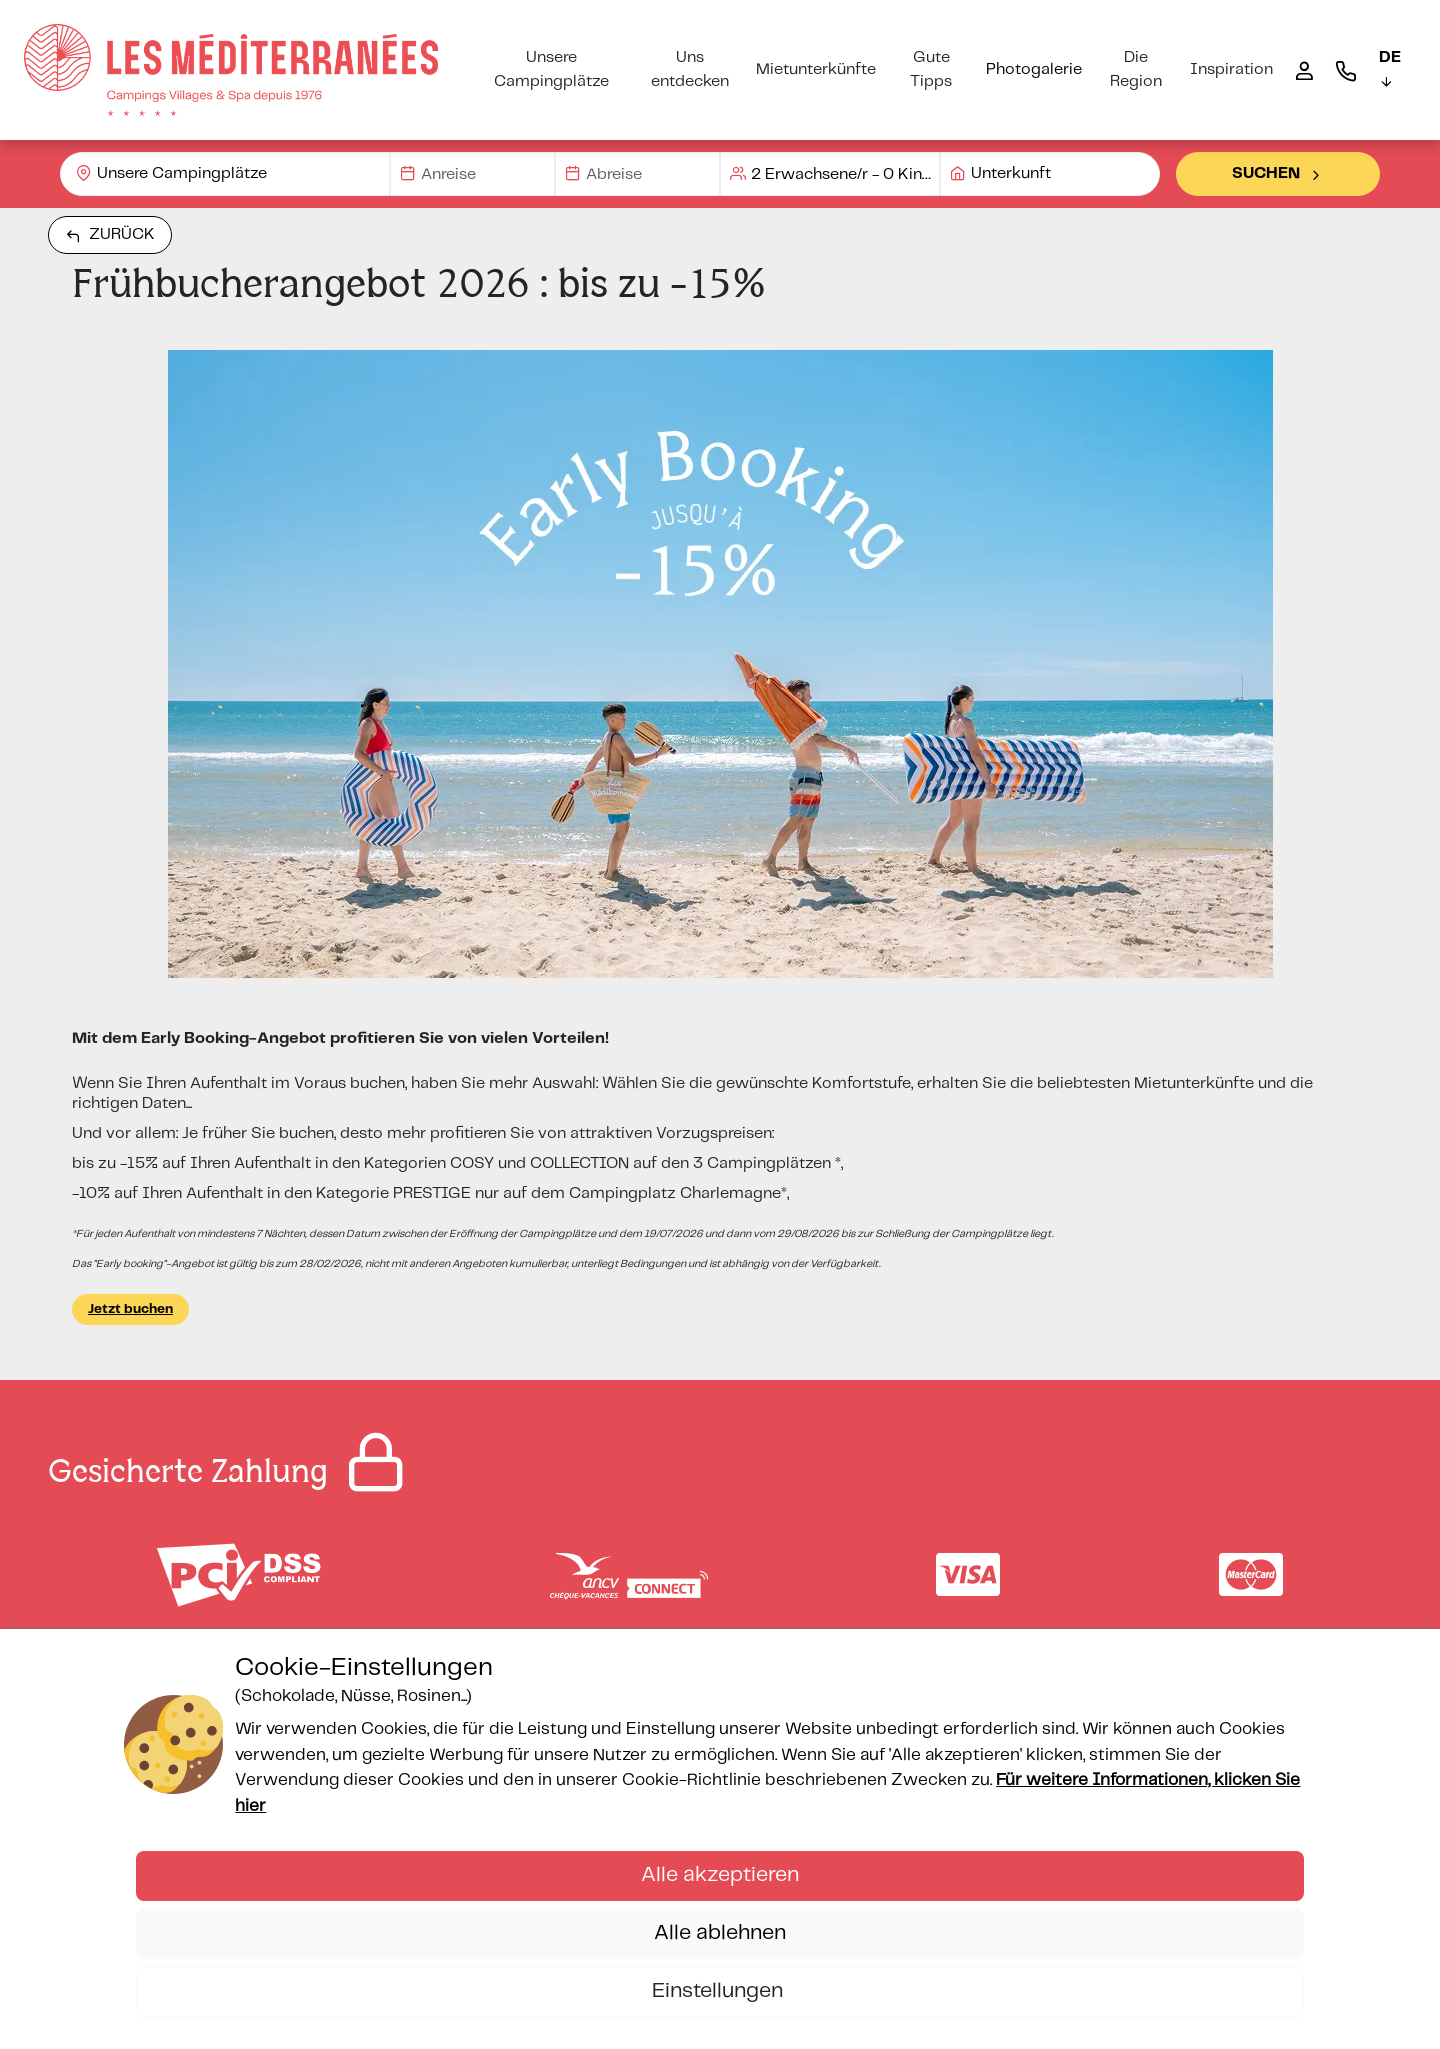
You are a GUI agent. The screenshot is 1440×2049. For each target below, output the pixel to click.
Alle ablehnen (720, 1933)
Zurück (110, 235)
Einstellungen (720, 1991)
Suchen (1278, 174)
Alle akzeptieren (720, 1875)
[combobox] (225, 174)
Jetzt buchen (130, 1309)
